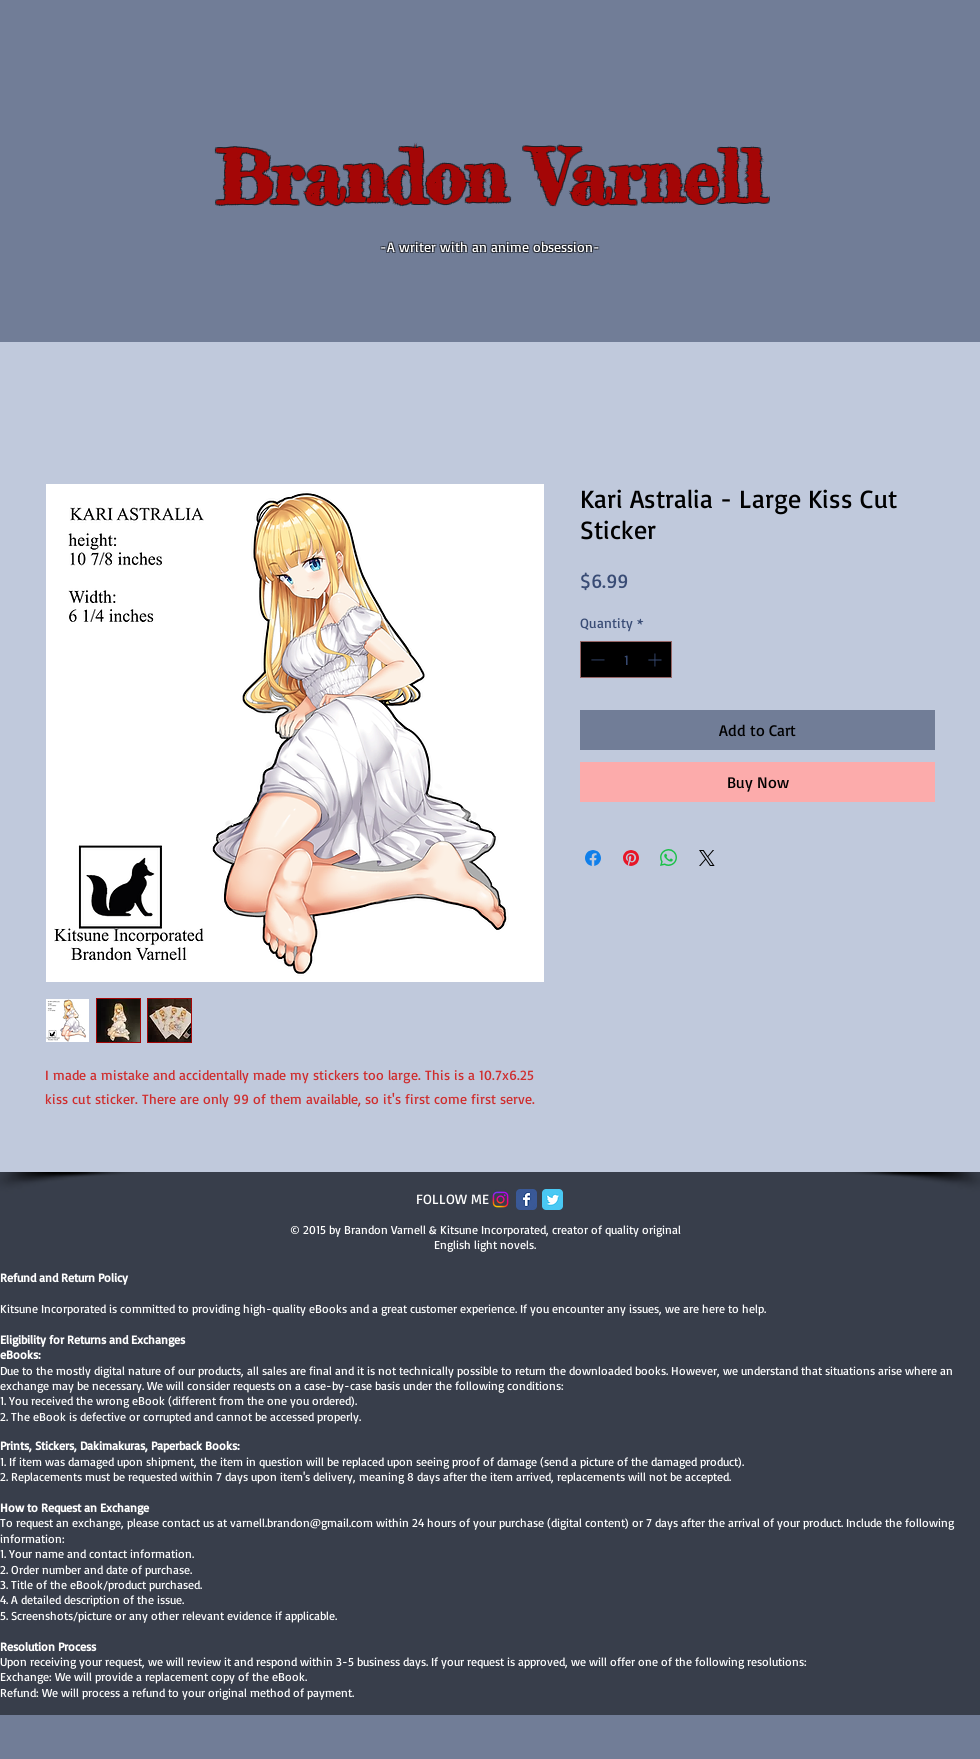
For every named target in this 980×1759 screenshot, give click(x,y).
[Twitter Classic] (552, 1199)
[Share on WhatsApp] (669, 858)
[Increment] (656, 659)
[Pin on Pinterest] (631, 858)
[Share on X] (707, 858)
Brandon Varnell (489, 177)
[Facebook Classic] (526, 1199)
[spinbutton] (626, 659)
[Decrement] (595, 659)
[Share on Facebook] (593, 858)
